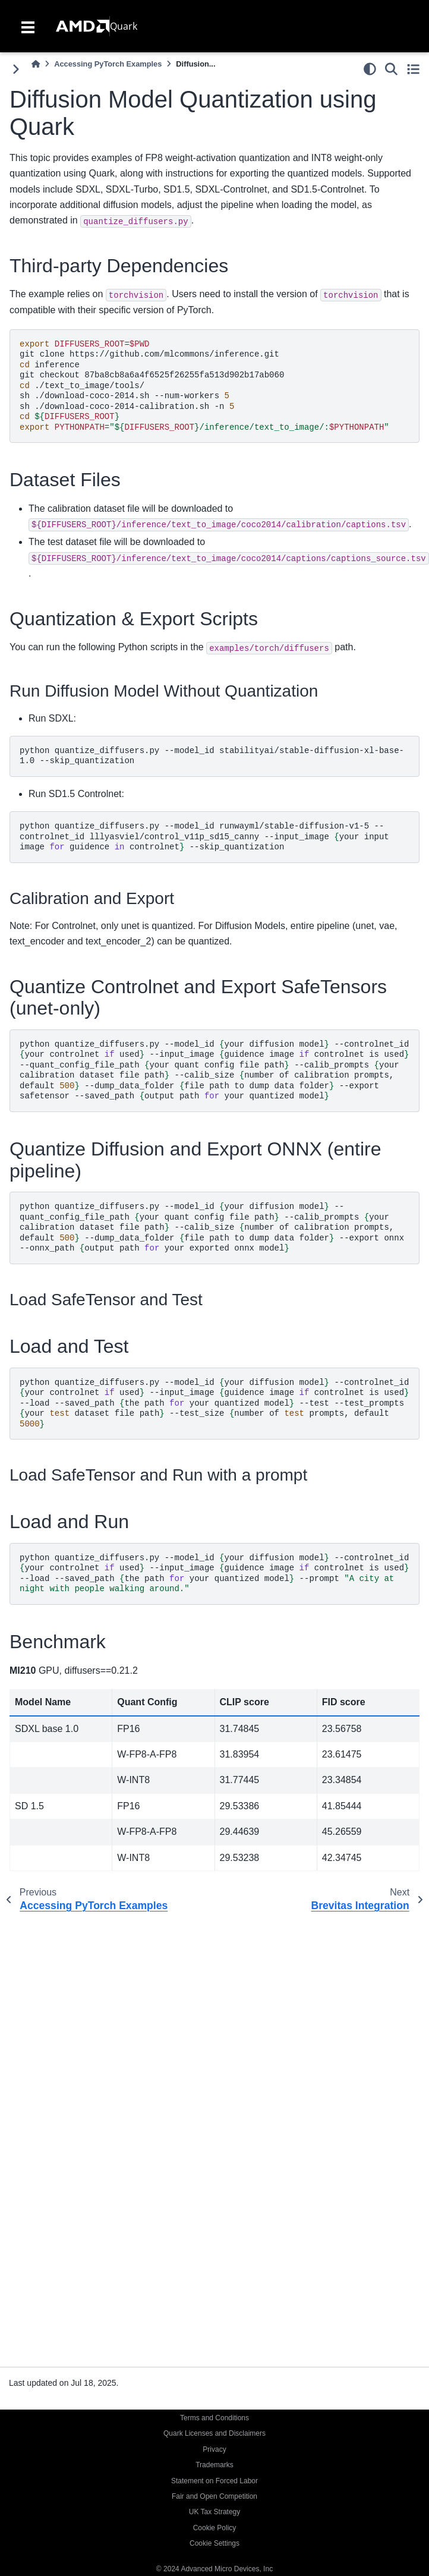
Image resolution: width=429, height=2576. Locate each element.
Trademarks (214, 2465)
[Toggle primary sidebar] (16, 69)
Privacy (214, 2449)
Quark (123, 26)
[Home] (35, 64)
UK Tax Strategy (214, 2512)
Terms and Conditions (214, 2418)
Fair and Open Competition (214, 2496)
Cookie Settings (214, 2543)
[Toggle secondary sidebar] (413, 69)
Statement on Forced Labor (214, 2481)
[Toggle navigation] (27, 26)
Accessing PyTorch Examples (108, 63)
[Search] (391, 69)
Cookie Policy (214, 2528)
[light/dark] (370, 69)
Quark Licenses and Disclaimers (214, 2433)
